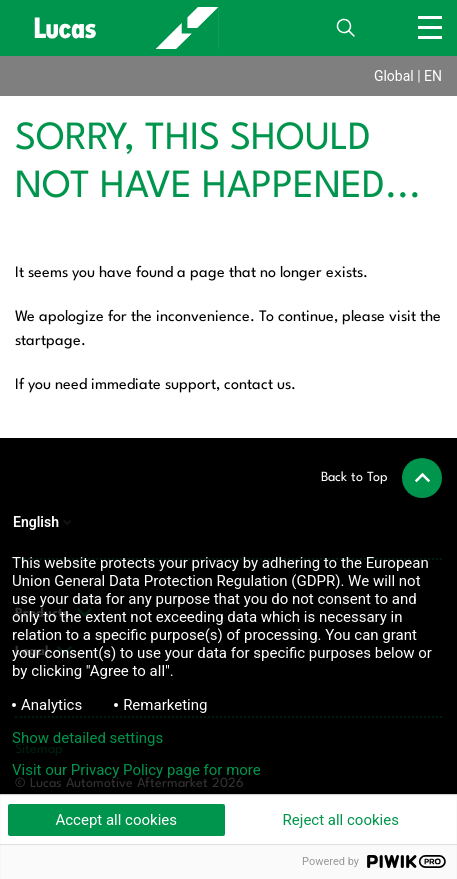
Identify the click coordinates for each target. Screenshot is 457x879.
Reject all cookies (341, 820)
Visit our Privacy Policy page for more (136, 770)
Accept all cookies (116, 820)
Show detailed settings (87, 738)
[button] (381, 478)
